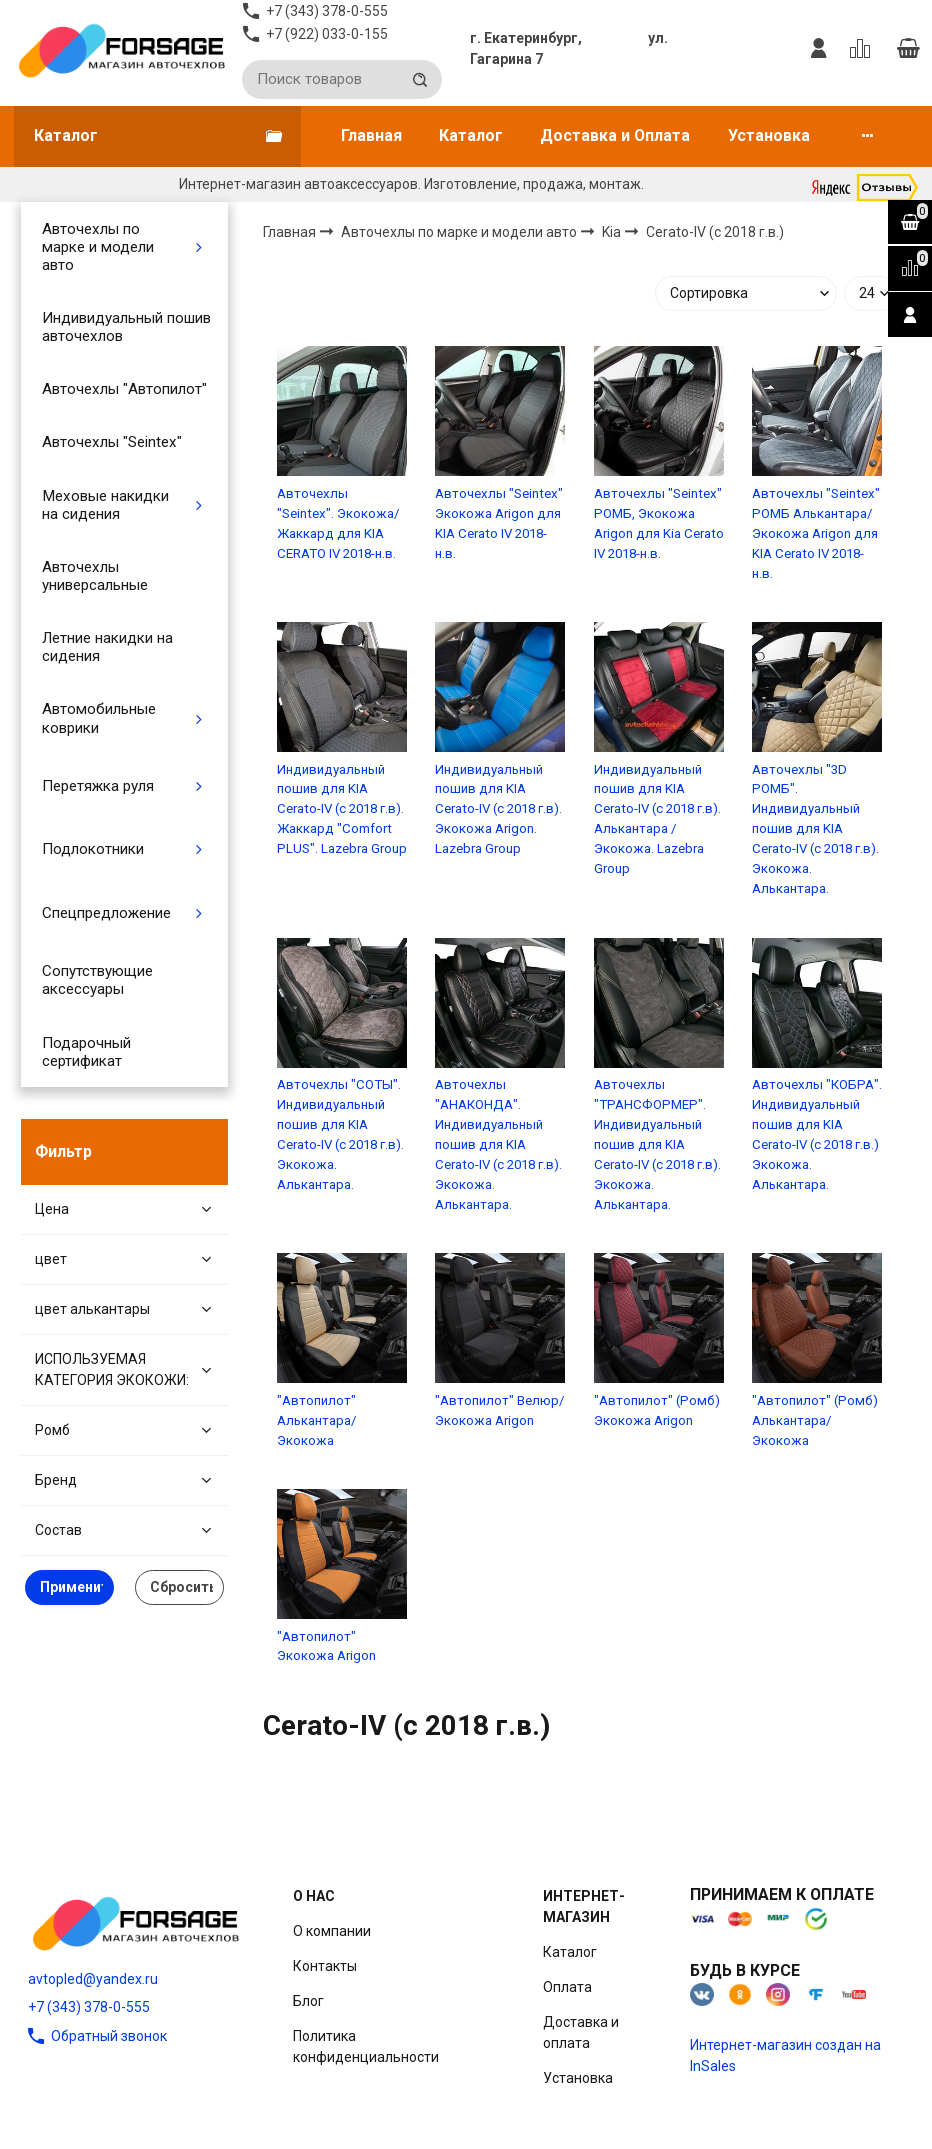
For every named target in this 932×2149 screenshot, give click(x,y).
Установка (769, 135)
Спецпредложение (106, 913)
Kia (613, 232)
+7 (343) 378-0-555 (89, 2007)
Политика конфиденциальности (366, 2046)
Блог (308, 2001)
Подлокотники (93, 849)
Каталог (471, 135)
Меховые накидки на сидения (105, 505)
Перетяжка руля (98, 786)
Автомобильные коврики (99, 718)
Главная (371, 135)
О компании (332, 1931)
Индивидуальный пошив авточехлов (126, 327)
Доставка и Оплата (615, 135)
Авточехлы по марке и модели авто (98, 247)
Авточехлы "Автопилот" (124, 389)
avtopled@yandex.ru (93, 1979)
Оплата (567, 1987)
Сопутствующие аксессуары (97, 980)
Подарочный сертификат (86, 1052)
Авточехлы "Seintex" (112, 442)
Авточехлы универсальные (95, 576)
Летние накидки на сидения (107, 647)
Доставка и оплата (581, 2032)
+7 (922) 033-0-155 (327, 34)
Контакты (325, 1966)
